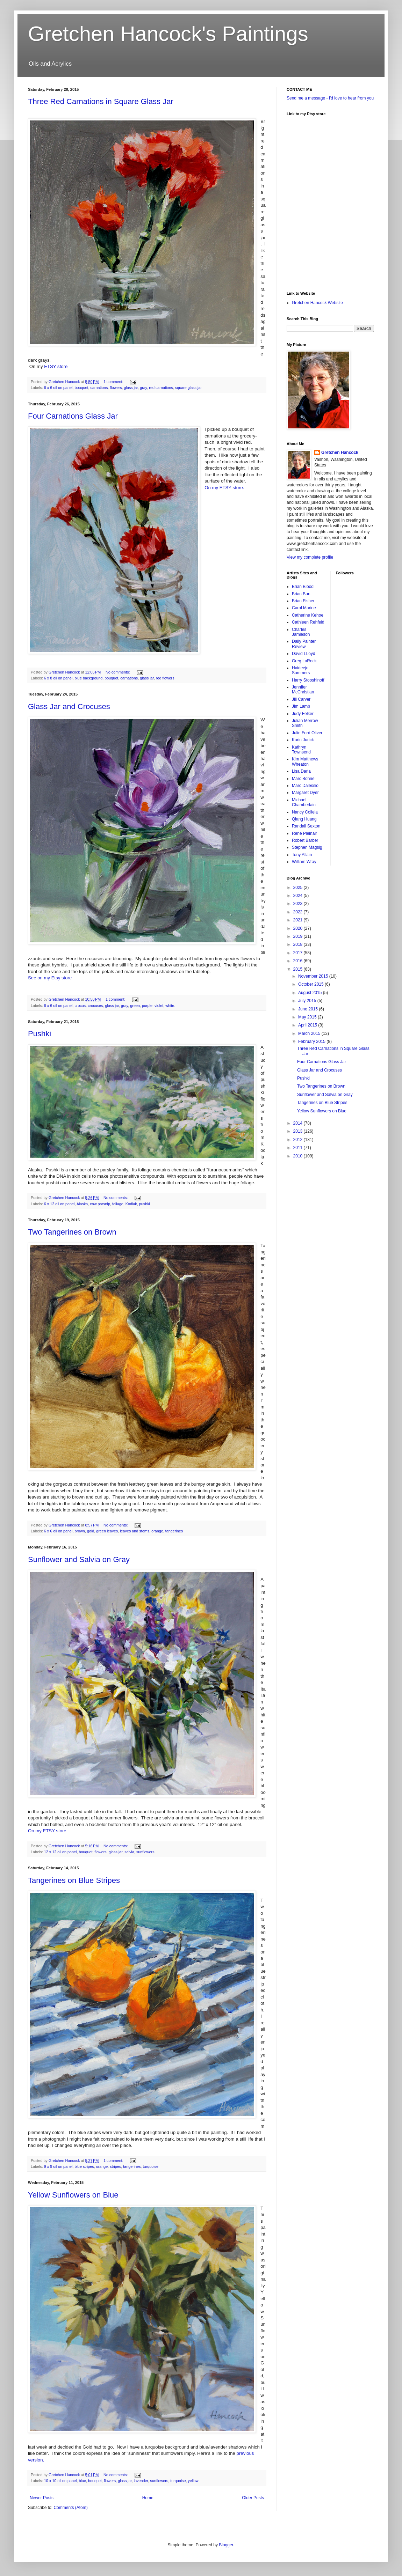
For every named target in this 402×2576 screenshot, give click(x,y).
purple (147, 1005)
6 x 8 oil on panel (58, 678)
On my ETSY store (47, 1830)
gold (90, 1531)
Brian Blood (303, 586)
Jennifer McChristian (303, 689)
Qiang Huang (304, 819)
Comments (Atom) (70, 2507)
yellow (193, 2481)
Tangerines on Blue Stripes (74, 1880)
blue (82, 2481)
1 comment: (113, 382)
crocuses (95, 1005)
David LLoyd (303, 653)
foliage (117, 1204)
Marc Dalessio (305, 785)
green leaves (107, 1531)
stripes (115, 2166)
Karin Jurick (303, 739)
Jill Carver (301, 699)
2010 (298, 1156)
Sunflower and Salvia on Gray (79, 1559)
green (135, 1005)
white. (170, 1005)
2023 (298, 903)
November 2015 (313, 976)
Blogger (226, 2544)
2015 (298, 969)
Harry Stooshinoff (308, 680)
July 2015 (307, 1000)
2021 (298, 920)
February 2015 (312, 1041)
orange (157, 1531)
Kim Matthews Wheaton (305, 761)
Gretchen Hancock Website (317, 302)
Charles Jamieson (301, 632)
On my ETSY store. (224, 487)
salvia (129, 1852)
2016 (298, 960)
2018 (298, 944)
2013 (298, 1131)
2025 (298, 887)
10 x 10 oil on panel (60, 2481)
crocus (80, 1005)
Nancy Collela (305, 812)
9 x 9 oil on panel (58, 2166)
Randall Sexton (306, 826)
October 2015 (311, 984)
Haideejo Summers (301, 670)
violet (159, 1005)
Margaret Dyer (305, 792)
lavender (141, 2481)
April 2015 (308, 1025)
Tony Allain (302, 854)
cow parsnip (100, 1204)
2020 (298, 928)
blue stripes (84, 2166)
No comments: (118, 672)
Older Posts (253, 2497)
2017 (298, 952)
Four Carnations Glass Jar (73, 416)
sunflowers (145, 1852)
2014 (298, 1123)
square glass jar (188, 387)
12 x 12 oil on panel (60, 1852)
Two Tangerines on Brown (72, 1232)
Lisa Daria (301, 771)
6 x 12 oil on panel (59, 1204)
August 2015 (310, 992)
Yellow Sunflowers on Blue (73, 2195)
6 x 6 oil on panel (58, 387)
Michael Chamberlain (304, 802)
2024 (298, 895)
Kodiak (131, 1204)
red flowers (165, 678)
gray (143, 387)
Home (147, 2497)
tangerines (174, 1531)
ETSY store (55, 366)
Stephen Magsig (307, 847)
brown (79, 1531)
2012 (298, 1139)
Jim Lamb (301, 706)
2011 (298, 1147)
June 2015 (308, 1009)
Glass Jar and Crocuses (69, 706)
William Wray (304, 861)
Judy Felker (303, 713)
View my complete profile (310, 557)
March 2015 (310, 1033)
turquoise (150, 2166)
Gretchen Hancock (339, 452)
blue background (88, 678)
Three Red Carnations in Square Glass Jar (100, 101)
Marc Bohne (303, 778)
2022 (298, 912)
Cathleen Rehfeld (308, 622)
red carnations (161, 387)
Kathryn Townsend (301, 750)
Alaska (82, 1204)
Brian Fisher (303, 600)
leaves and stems (134, 1531)
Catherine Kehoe (307, 615)
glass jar (131, 387)
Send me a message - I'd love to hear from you (330, 98)
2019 (298, 936)
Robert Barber (305, 840)
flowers (116, 387)
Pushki (39, 1033)
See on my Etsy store (50, 977)
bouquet (81, 387)
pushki (144, 1204)
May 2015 (308, 1017)
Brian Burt (301, 593)
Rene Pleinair (304, 833)
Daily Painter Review (304, 644)
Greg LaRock (304, 660)
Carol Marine (304, 607)
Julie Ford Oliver (307, 732)
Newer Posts (41, 2497)
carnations (99, 387)
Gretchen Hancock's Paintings (168, 33)
